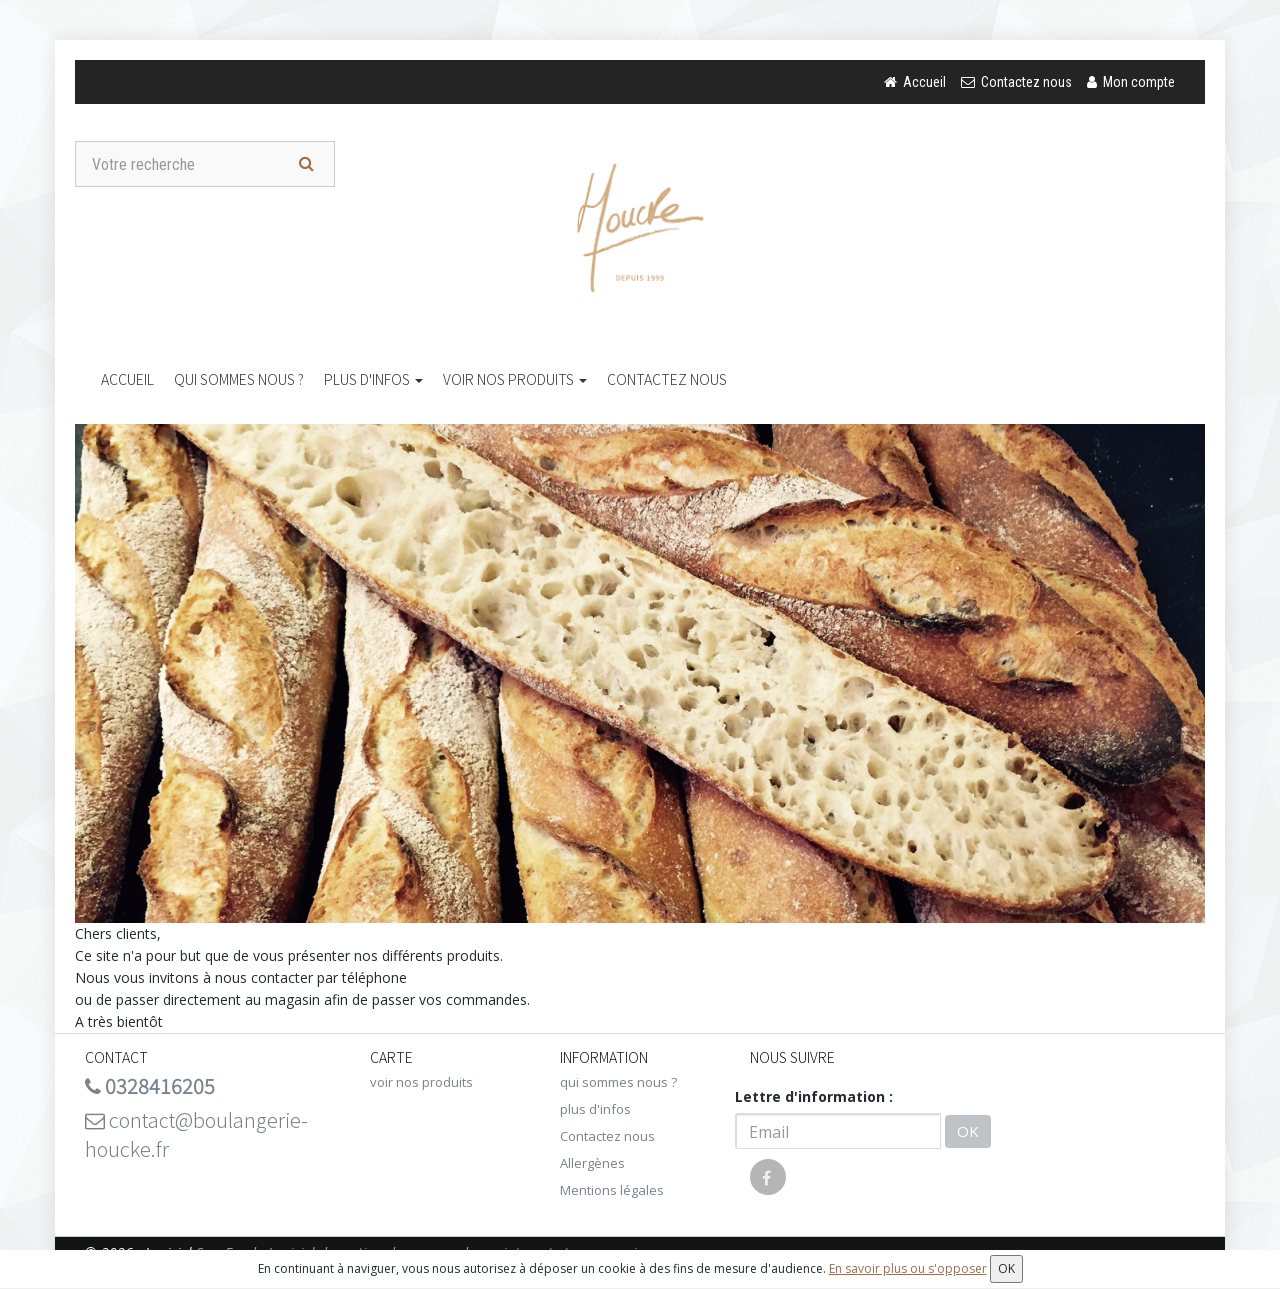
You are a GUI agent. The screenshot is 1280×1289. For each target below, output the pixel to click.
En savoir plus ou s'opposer (908, 1268)
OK (968, 1131)
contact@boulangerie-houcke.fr (196, 1134)
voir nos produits (515, 379)
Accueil (127, 379)
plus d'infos (373, 379)
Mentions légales (612, 1190)
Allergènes (592, 1163)
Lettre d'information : (814, 1096)
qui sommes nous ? (239, 379)
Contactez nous (667, 379)
